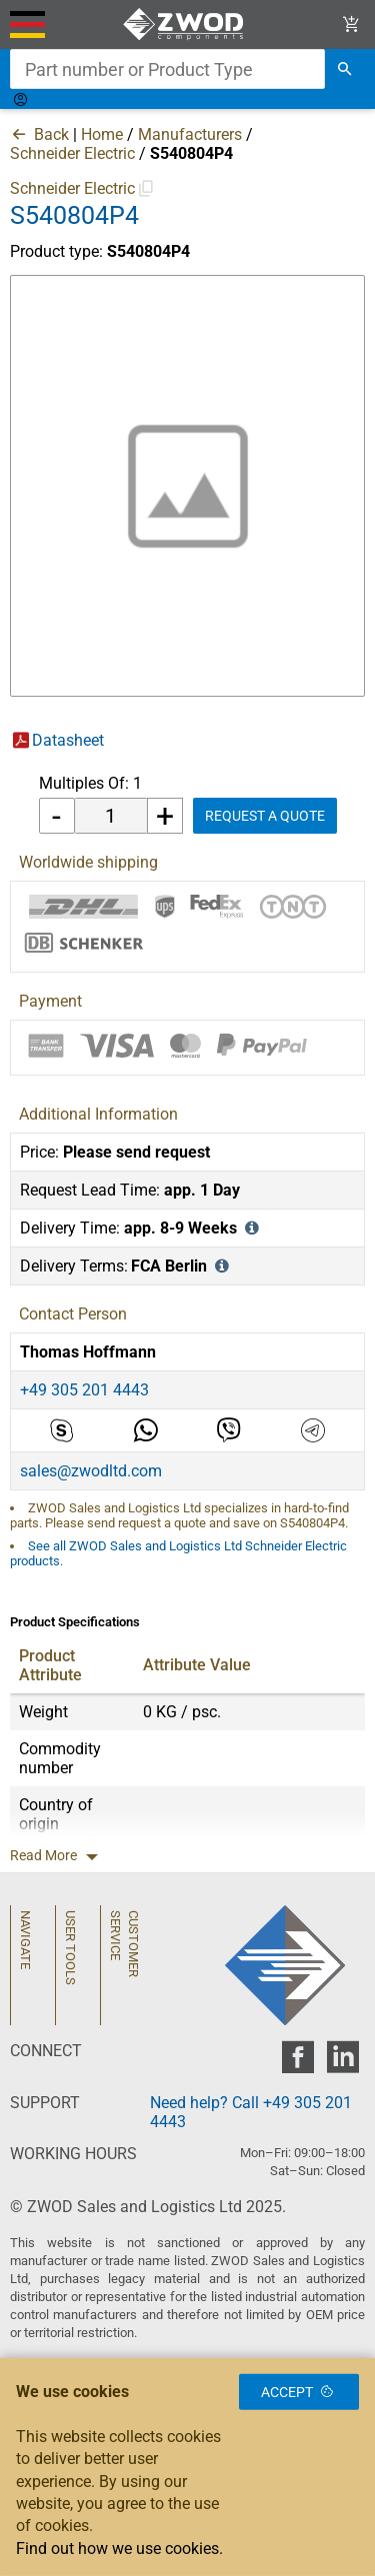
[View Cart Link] (351, 24)
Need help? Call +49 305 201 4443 (251, 2112)
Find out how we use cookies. (119, 2548)
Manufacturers (190, 134)
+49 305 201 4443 (84, 1389)
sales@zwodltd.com (91, 1470)
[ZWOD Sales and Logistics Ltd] (187, 24)
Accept (299, 2392)
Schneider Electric (72, 153)
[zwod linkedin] (342, 2062)
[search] (345, 69)
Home (102, 134)
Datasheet (68, 740)
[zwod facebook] (297, 2062)
